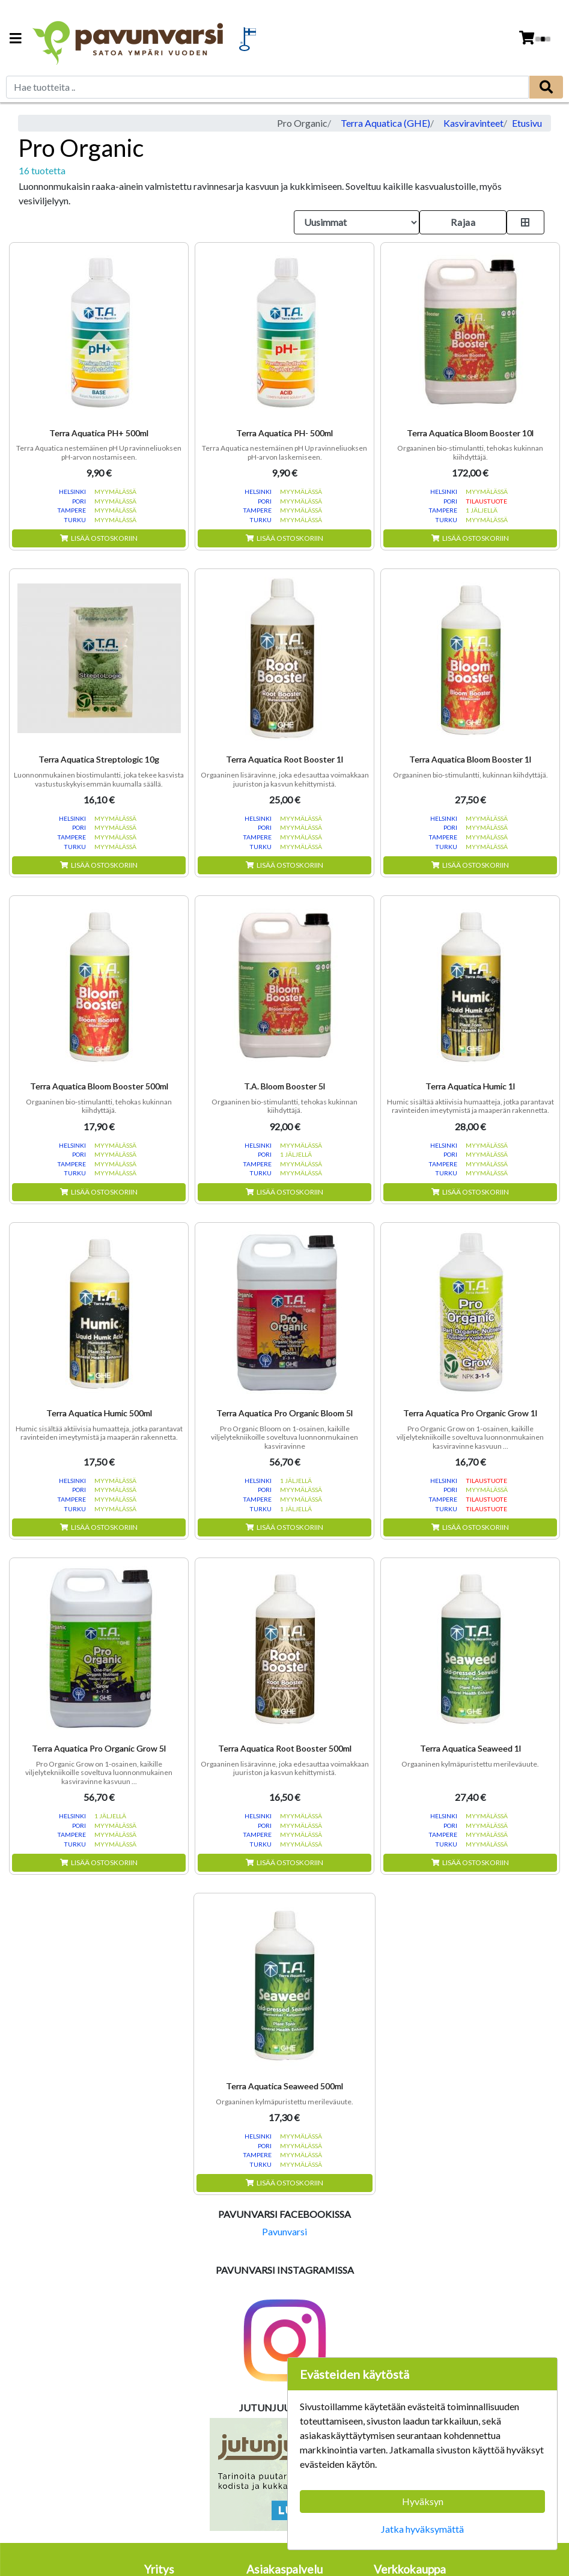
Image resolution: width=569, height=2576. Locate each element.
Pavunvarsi (284, 2231)
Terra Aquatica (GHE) (385, 123)
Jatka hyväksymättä (422, 2529)
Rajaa (463, 222)
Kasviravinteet (473, 123)
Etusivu (527, 123)
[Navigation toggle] (15, 39)
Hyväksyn (422, 2501)
